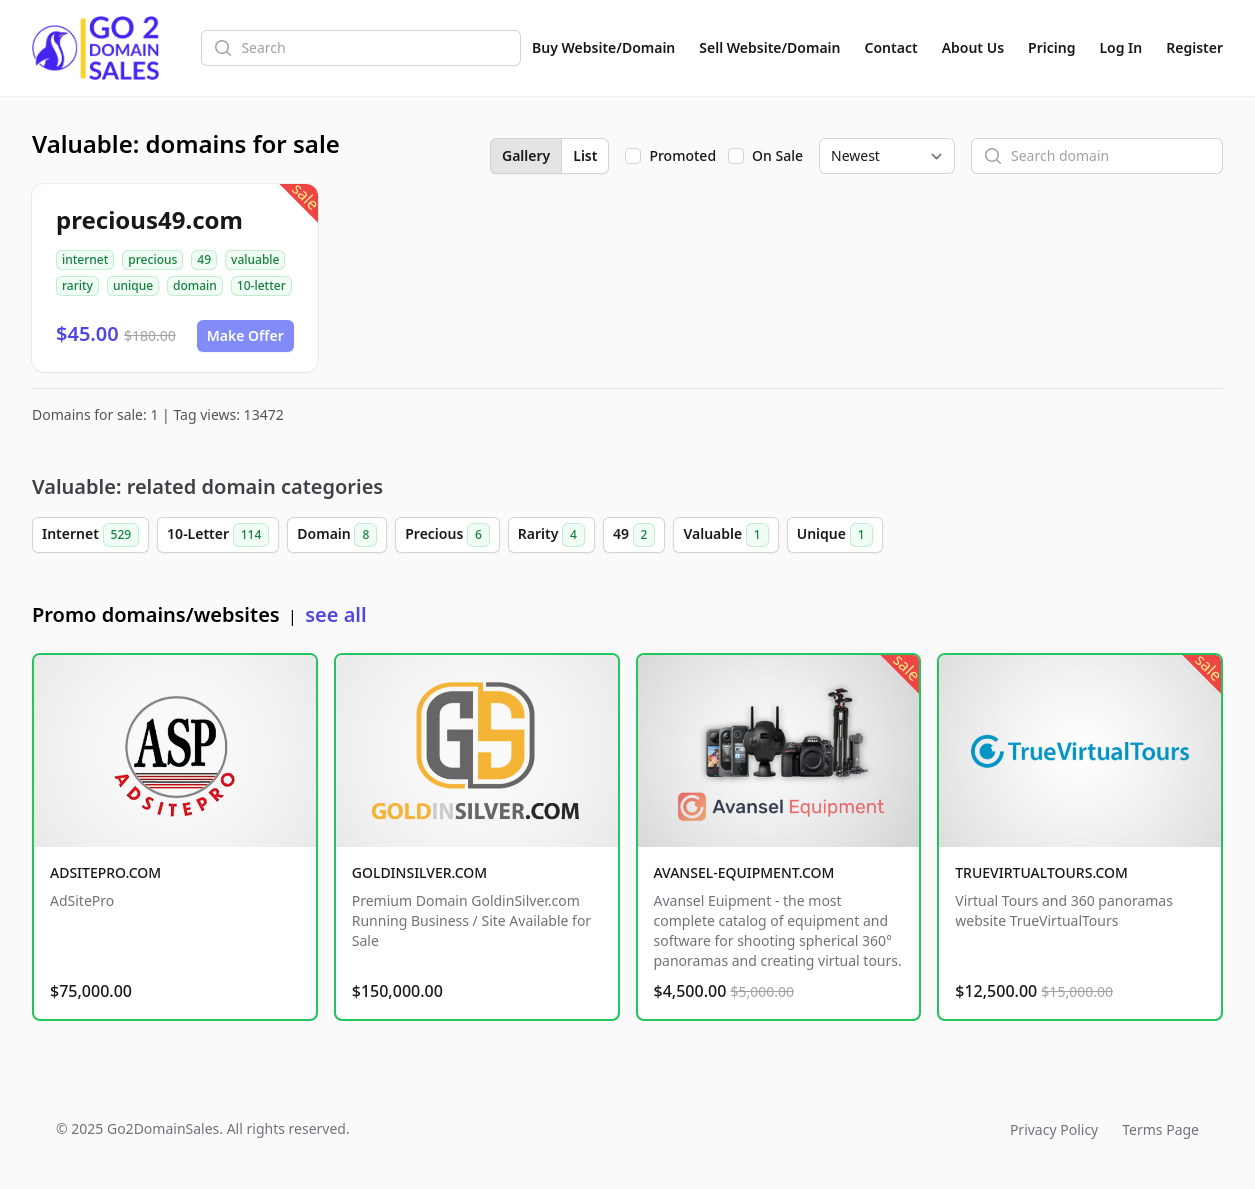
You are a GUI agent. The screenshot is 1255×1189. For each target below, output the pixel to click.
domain (195, 285)
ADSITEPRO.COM (105, 872)
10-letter (261, 285)
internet (85, 259)
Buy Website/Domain (603, 47)
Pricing (1051, 47)
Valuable (725, 535)
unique (133, 285)
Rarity (551, 535)
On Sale (777, 155)
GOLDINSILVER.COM (419, 872)
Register (1194, 47)
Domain (337, 535)
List (585, 155)
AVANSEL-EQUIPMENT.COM (744, 872)
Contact (891, 47)
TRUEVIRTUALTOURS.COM (1041, 872)
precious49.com (149, 219)
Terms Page (1160, 1129)
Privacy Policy (1054, 1129)
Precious (447, 535)
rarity (77, 285)
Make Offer (245, 335)
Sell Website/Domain (769, 47)
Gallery (526, 155)
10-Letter (218, 535)
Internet (90, 535)
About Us (973, 47)
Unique (835, 535)
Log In (1120, 47)
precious (152, 259)
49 (204, 259)
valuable (255, 259)
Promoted (682, 155)
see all (335, 614)
